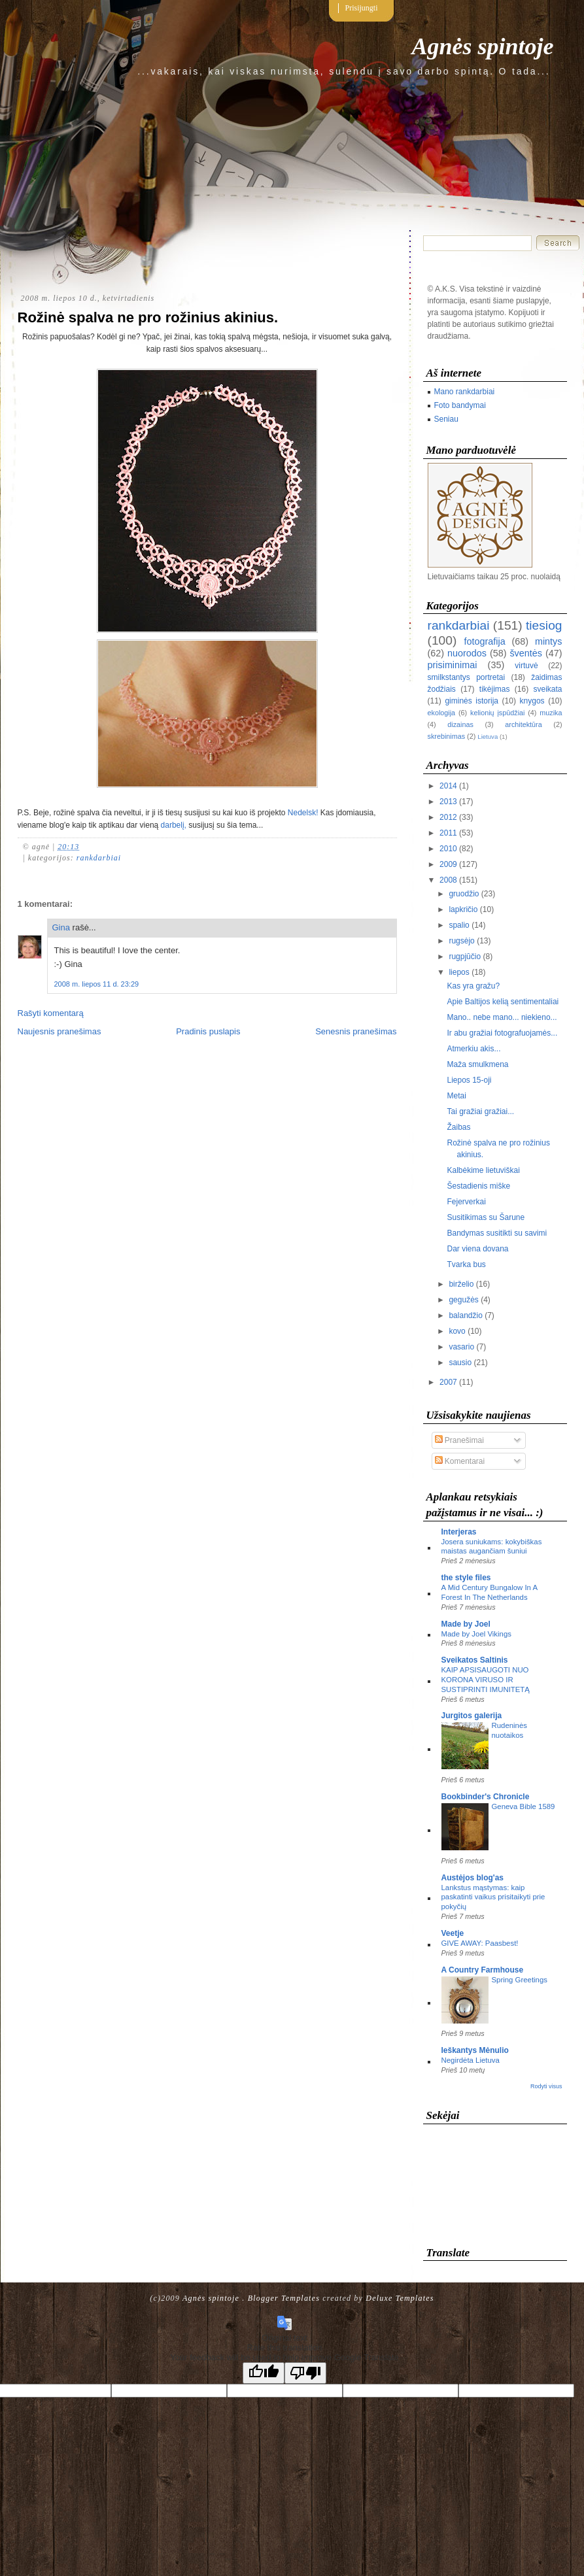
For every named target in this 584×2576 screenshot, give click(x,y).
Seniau (446, 419)
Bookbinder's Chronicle (485, 1796)
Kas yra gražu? (473, 986)
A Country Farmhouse (482, 1969)
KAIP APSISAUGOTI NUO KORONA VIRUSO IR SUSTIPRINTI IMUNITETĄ (485, 1679)
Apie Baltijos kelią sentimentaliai (502, 1001)
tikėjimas (494, 689)
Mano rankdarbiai (464, 391)
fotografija (484, 641)
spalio (459, 925)
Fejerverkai (466, 1201)
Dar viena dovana (477, 1248)
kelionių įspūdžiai (497, 713)
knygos (532, 700)
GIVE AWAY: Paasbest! (480, 1943)
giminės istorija (471, 700)
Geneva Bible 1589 (523, 1806)
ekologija (442, 713)
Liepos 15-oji (469, 1080)
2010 (448, 848)
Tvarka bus (466, 1264)
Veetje (452, 1933)
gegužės (463, 1299)
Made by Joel (465, 1624)
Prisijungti (361, 7)
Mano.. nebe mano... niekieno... (502, 1017)
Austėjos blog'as (472, 1877)
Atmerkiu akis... (473, 1048)
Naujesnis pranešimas (59, 1031)
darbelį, (173, 825)
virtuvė (526, 665)
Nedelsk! (303, 812)
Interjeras (459, 1531)
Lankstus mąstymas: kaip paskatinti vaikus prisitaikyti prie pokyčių (493, 1897)
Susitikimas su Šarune (485, 1217)
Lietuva (487, 736)
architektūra (523, 724)
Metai (456, 1095)
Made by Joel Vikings (476, 1634)
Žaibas (458, 1127)
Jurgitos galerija (471, 1715)
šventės (525, 653)
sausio (460, 1362)
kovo (457, 1331)
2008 (448, 880)
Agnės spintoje (482, 46)
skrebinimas (447, 736)
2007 (448, 1382)
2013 (448, 801)
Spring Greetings (519, 1980)
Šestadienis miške (478, 1186)
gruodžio (464, 893)
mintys (548, 641)
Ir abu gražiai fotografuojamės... (502, 1033)
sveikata (547, 689)
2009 (448, 864)
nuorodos (467, 653)
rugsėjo (461, 940)
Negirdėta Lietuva (470, 2060)
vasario (461, 1346)
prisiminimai (452, 665)
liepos (459, 972)
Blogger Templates (284, 2298)
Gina (61, 927)
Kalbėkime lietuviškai (483, 1170)
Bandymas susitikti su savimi (497, 1233)
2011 (448, 833)
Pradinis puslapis (208, 1031)
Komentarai (460, 1461)
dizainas (460, 724)
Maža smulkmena (477, 1064)
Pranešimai (459, 1440)
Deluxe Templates (400, 2298)
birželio (461, 1284)
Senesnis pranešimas (355, 1031)
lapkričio (463, 909)
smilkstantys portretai (467, 677)
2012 (448, 817)
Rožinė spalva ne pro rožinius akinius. (148, 317)
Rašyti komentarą (51, 1013)
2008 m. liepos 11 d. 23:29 (96, 984)
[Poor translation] (305, 2373)
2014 (448, 785)
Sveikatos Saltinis (474, 1660)
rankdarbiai (99, 857)
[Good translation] (263, 2373)
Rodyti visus (546, 2086)
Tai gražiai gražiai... (480, 1111)
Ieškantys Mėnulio (475, 2050)
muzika (551, 713)
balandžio (465, 1315)
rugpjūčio (465, 956)
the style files (466, 1577)
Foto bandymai (460, 405)
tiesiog (544, 625)
